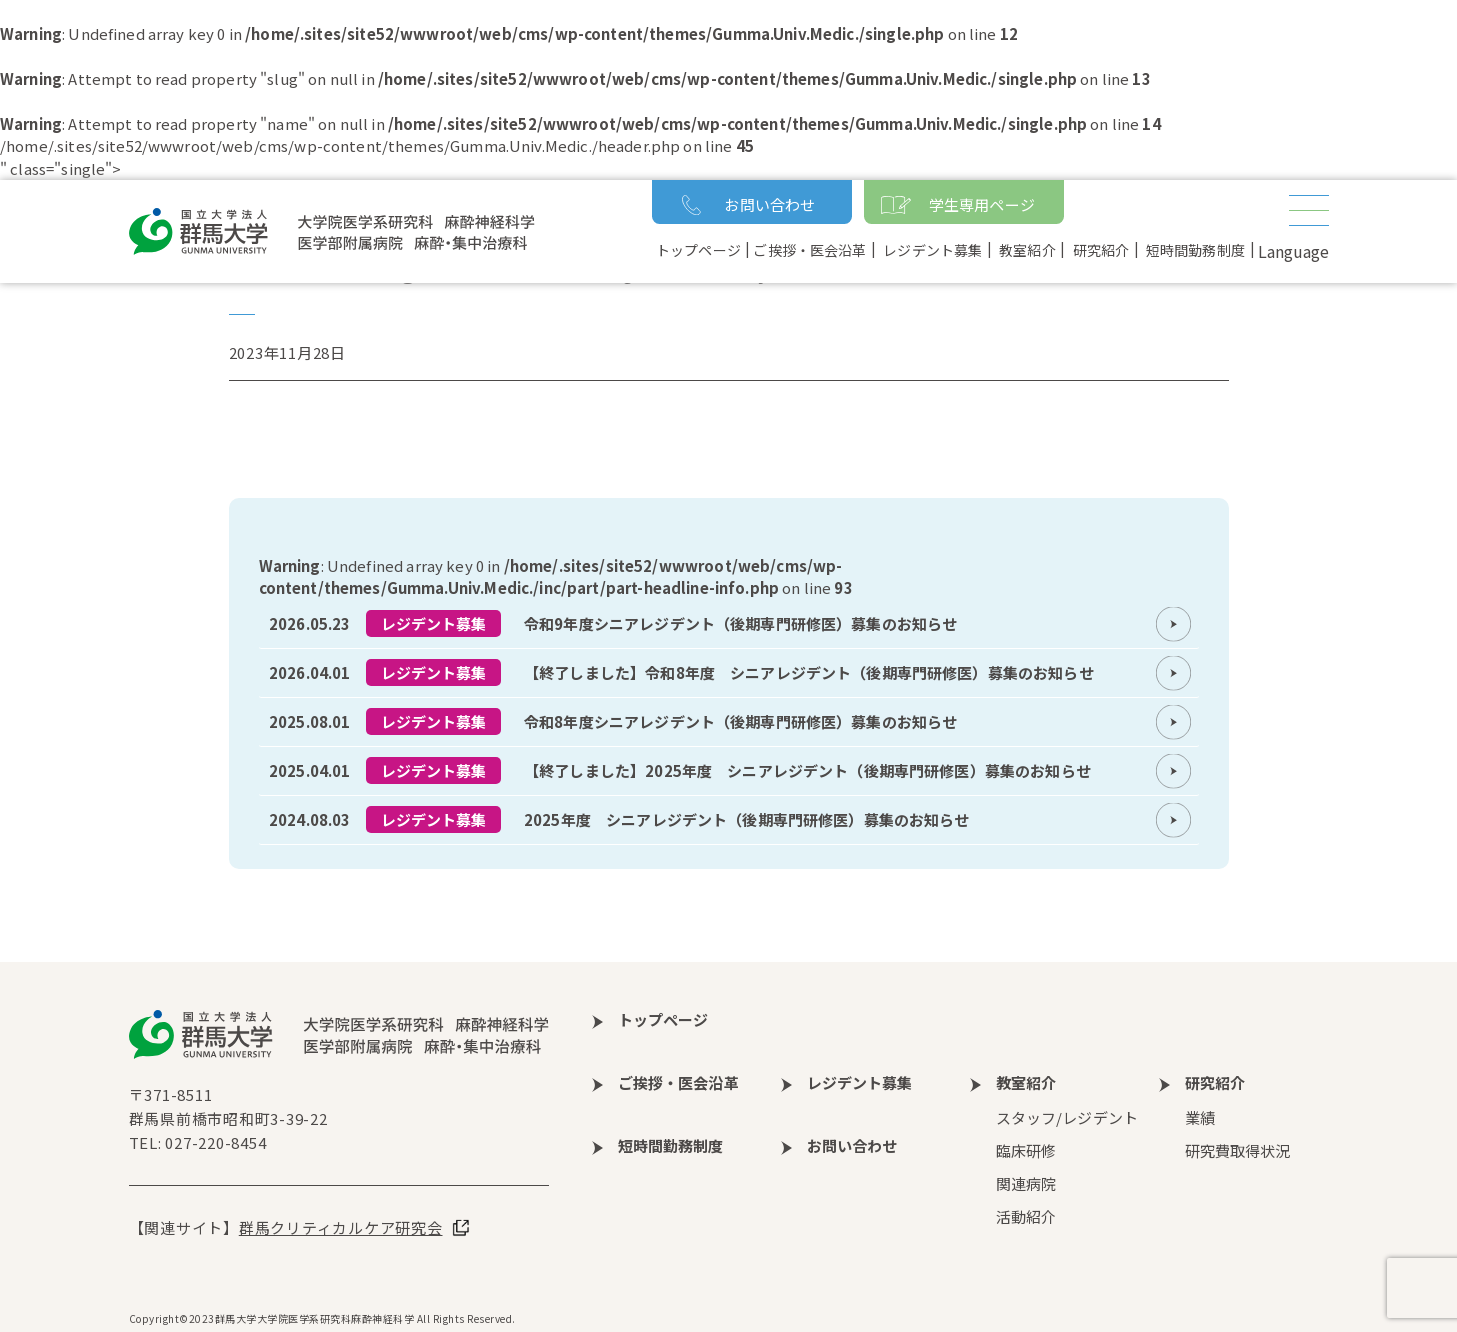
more (729, 624)
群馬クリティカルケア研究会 (341, 1227)
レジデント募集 (434, 623)
